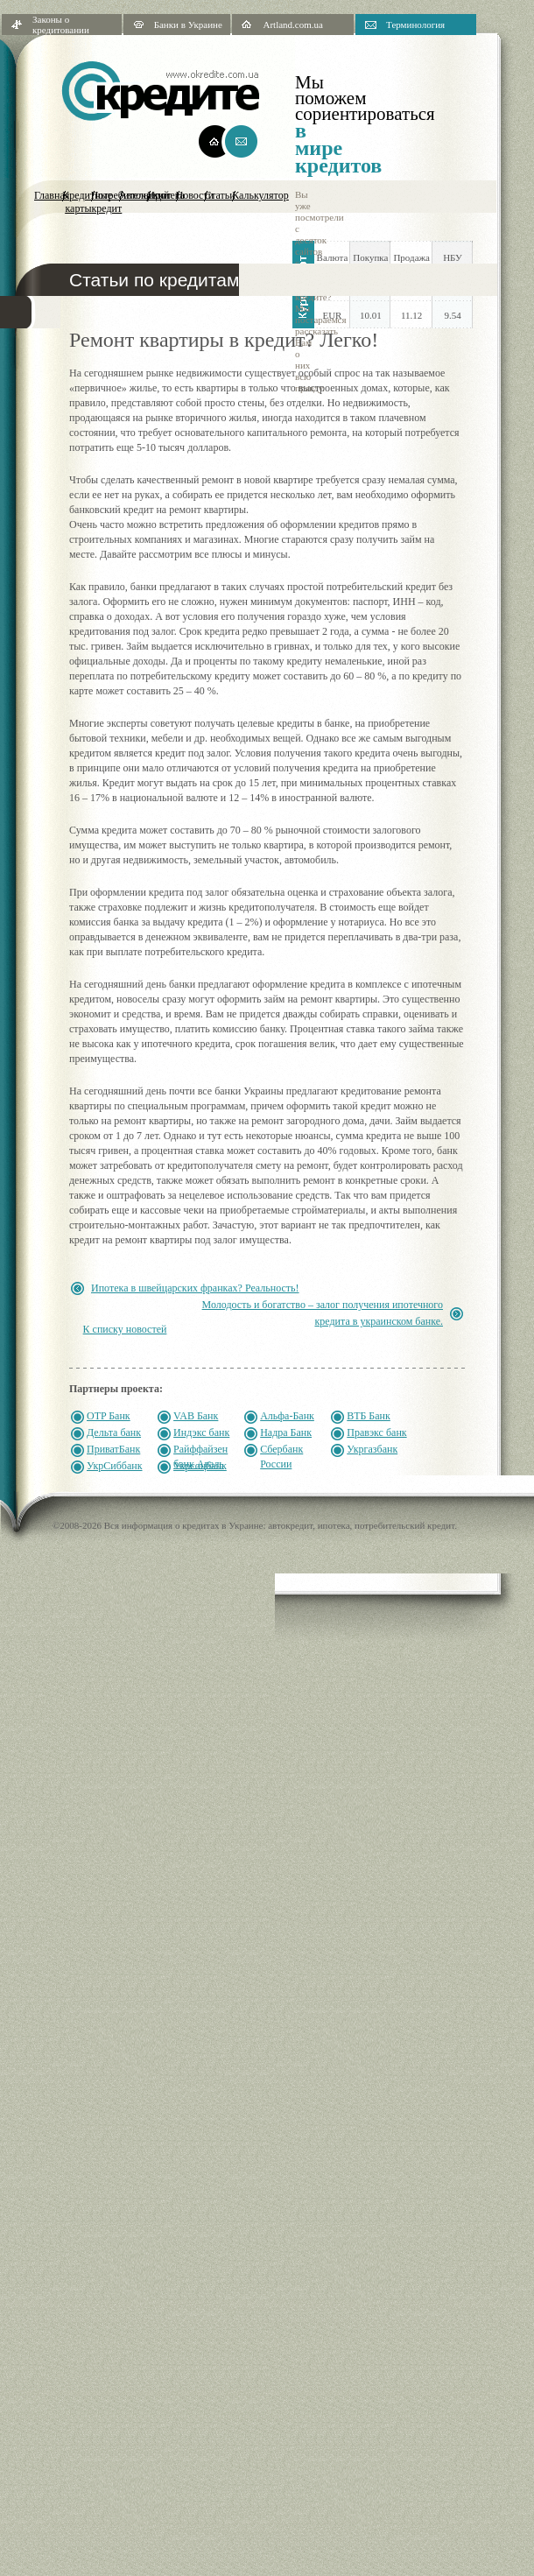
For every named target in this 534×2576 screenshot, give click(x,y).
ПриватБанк (113, 1449)
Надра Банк (286, 1432)
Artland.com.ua (292, 24)
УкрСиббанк (115, 1466)
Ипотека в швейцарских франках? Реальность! (195, 1288)
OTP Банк (108, 1416)
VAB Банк (195, 1416)
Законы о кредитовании (60, 24)
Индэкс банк (201, 1432)
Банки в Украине (188, 24)
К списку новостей (125, 1329)
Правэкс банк (376, 1432)
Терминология (415, 24)
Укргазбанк (372, 1449)
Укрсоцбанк (200, 1466)
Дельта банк (114, 1432)
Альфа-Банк (287, 1416)
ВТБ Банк (368, 1416)
